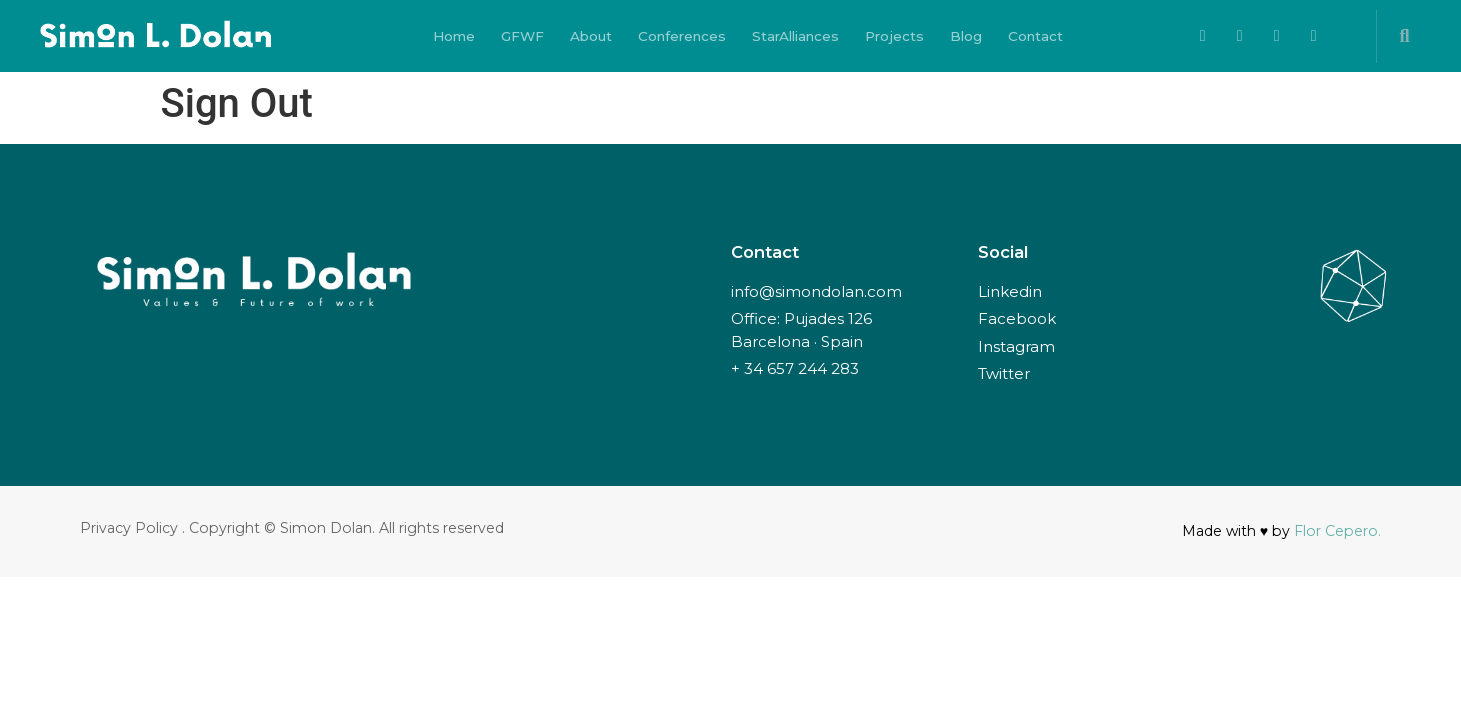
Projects (894, 36)
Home (454, 36)
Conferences (682, 36)
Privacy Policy (129, 528)
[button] (1404, 36)
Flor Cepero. (1337, 531)
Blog (966, 36)
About (591, 36)
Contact (1035, 36)
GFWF (522, 36)
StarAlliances (795, 36)
